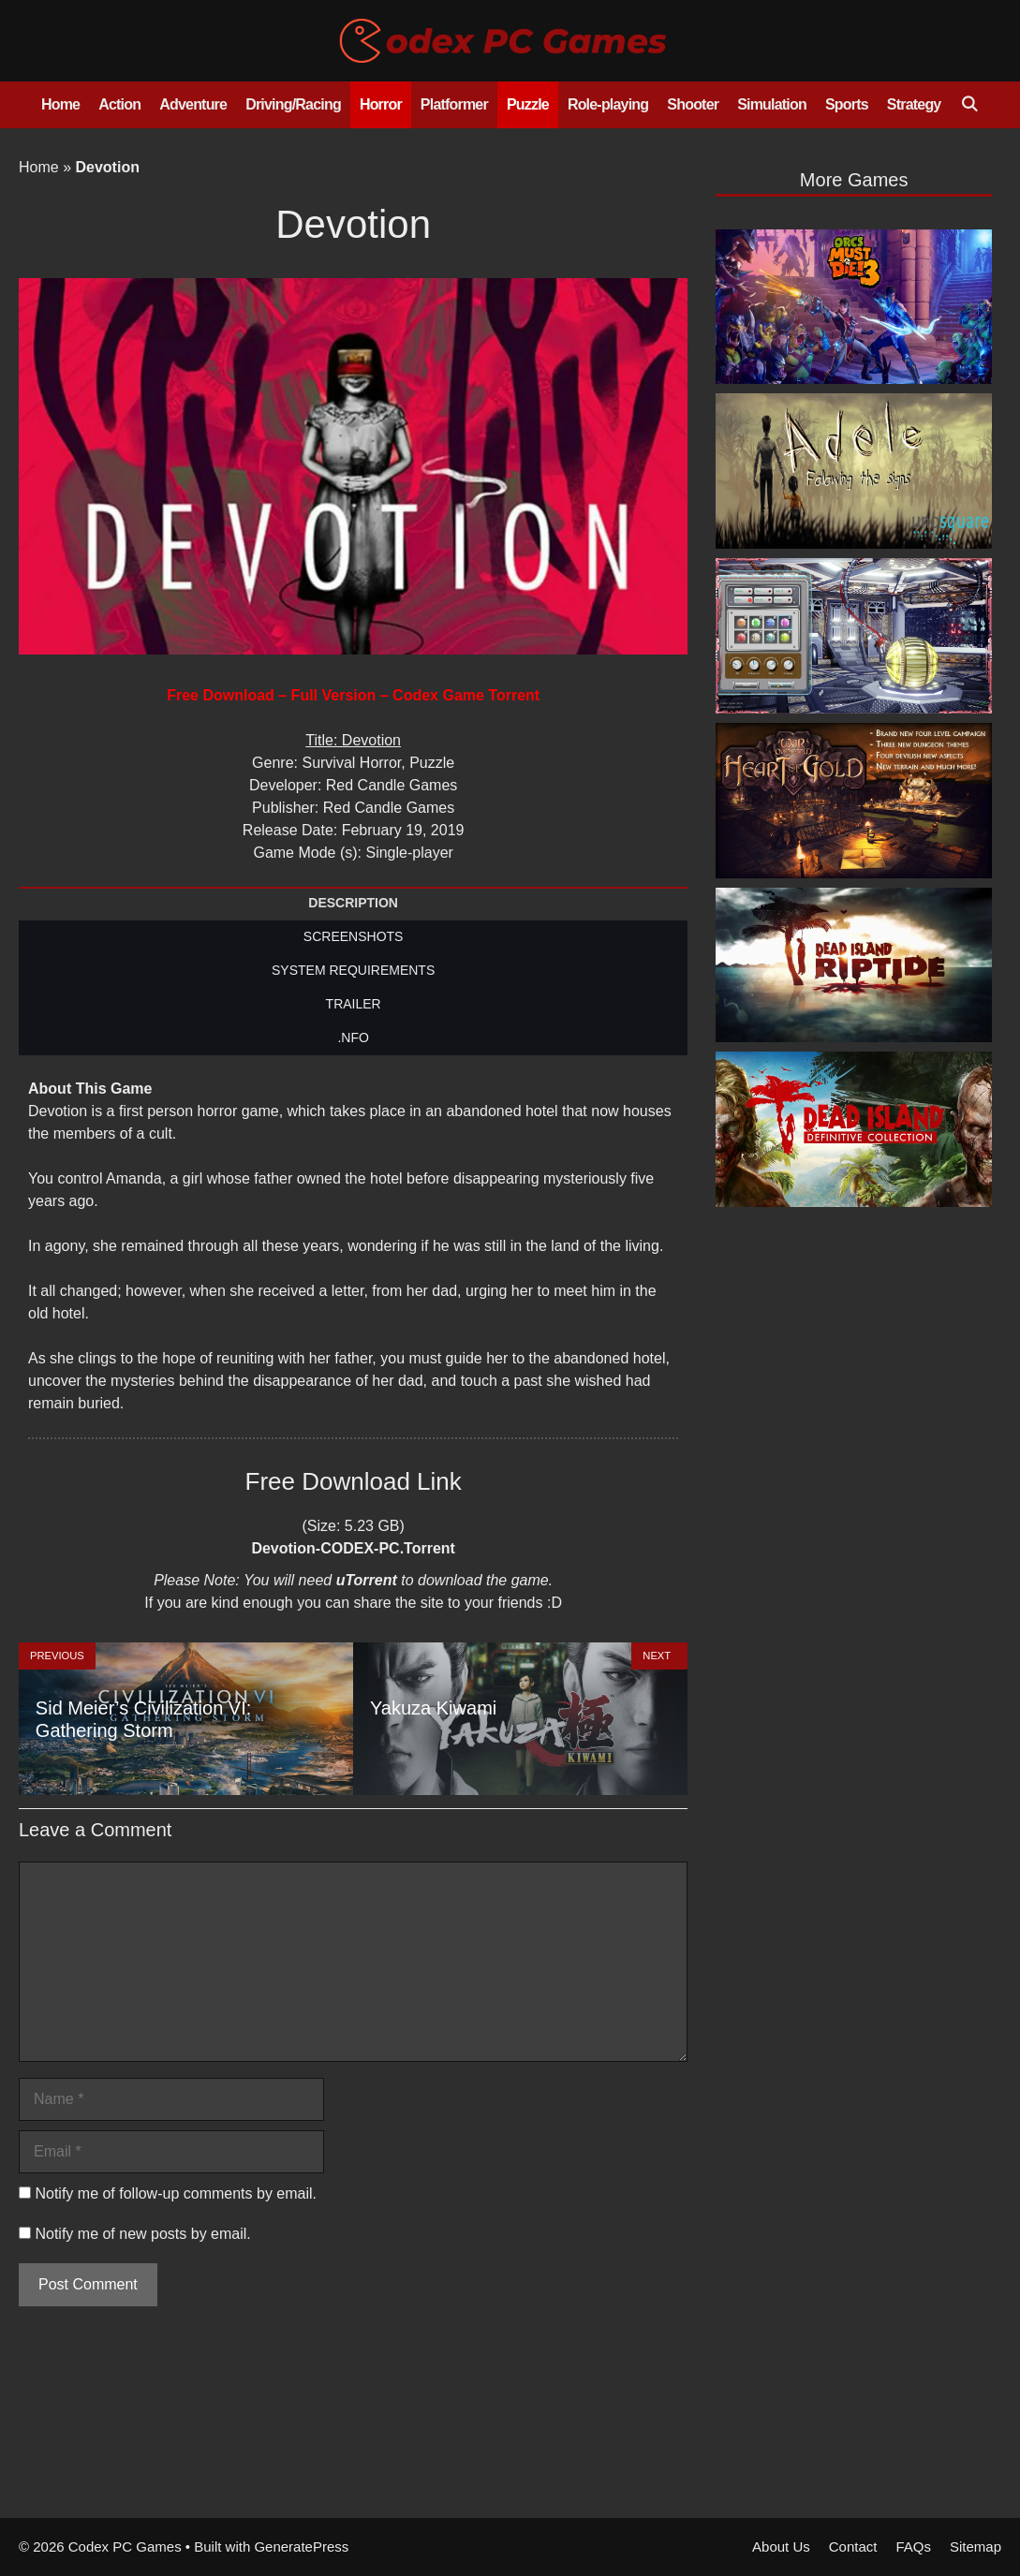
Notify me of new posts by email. (142, 2234)
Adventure (193, 104)
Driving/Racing (293, 104)
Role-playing (608, 104)
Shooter (692, 104)
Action (119, 104)
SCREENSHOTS (353, 936)
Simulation (771, 104)
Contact (853, 2546)
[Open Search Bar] (969, 104)
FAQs (913, 2546)
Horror (381, 104)
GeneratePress (301, 2546)
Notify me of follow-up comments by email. (176, 2193)
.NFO (352, 1037)
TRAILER (353, 1003)
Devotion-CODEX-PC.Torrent (352, 1548)
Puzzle (528, 104)
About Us (781, 2546)
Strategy (914, 104)
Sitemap (975, 2546)
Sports (846, 104)
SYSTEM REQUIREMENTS (353, 970)
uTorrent (366, 1580)
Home (60, 104)
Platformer (454, 104)
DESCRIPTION (353, 902)
